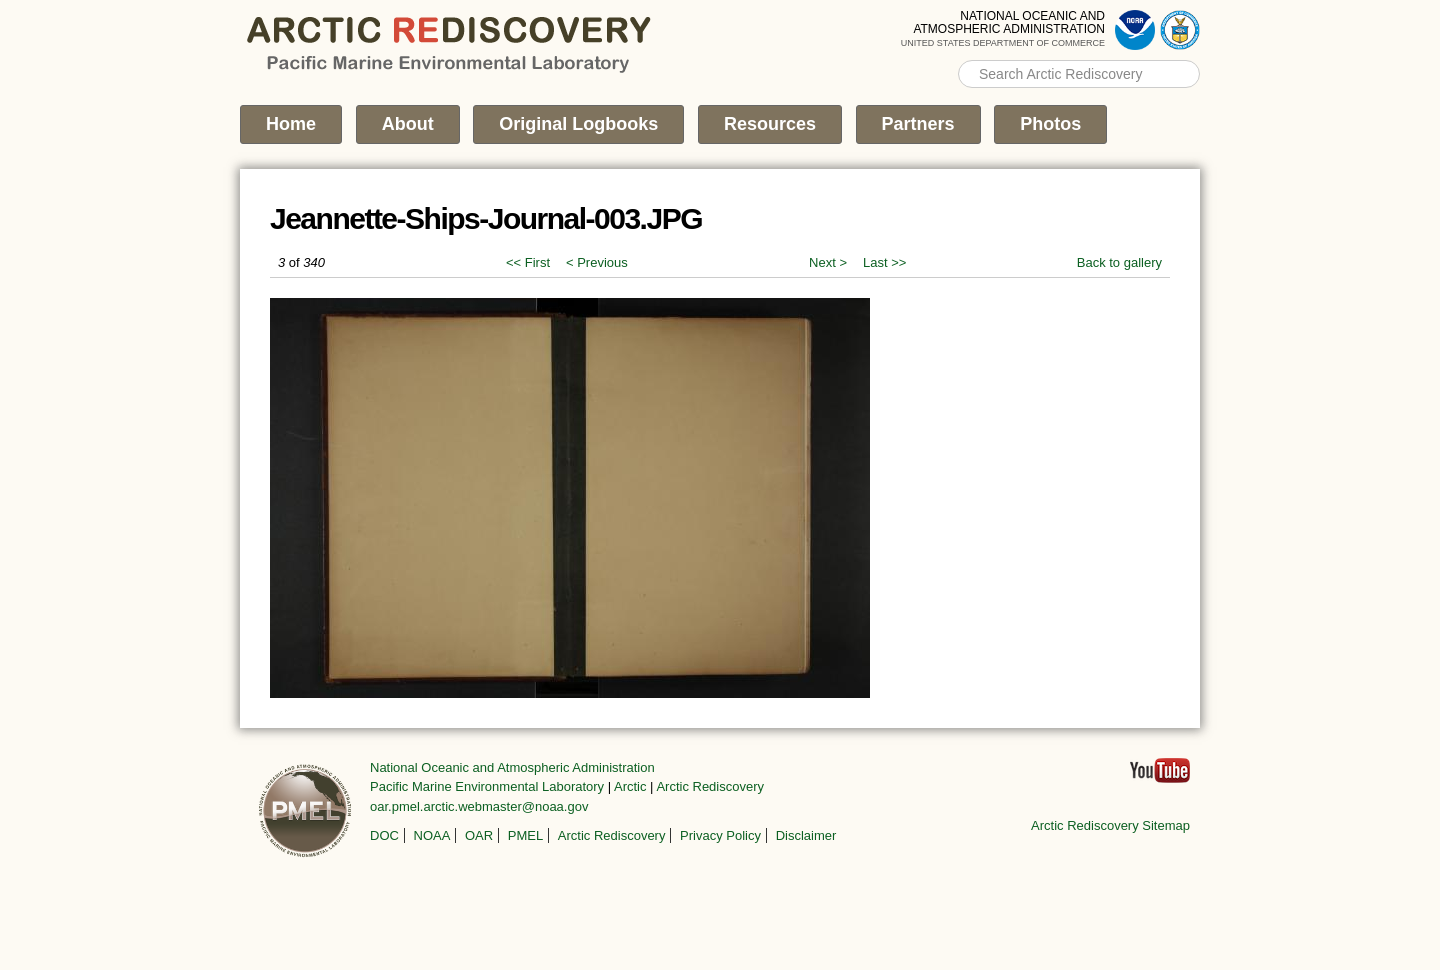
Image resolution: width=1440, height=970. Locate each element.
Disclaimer (806, 835)
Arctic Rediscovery (710, 786)
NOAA (432, 835)
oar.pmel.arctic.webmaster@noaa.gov (479, 806)
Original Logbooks (578, 124)
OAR (479, 835)
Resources (770, 124)
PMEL (525, 835)
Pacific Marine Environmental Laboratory (487, 786)
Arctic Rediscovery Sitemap (1110, 825)
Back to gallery (1119, 262)
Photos (1050, 124)
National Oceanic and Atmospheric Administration (512, 767)
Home (291, 124)
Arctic (630, 786)
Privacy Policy (720, 835)
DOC (384, 835)
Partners (918, 124)
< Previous (597, 262)
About (408, 124)
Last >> (884, 262)
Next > (828, 262)
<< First (528, 262)
